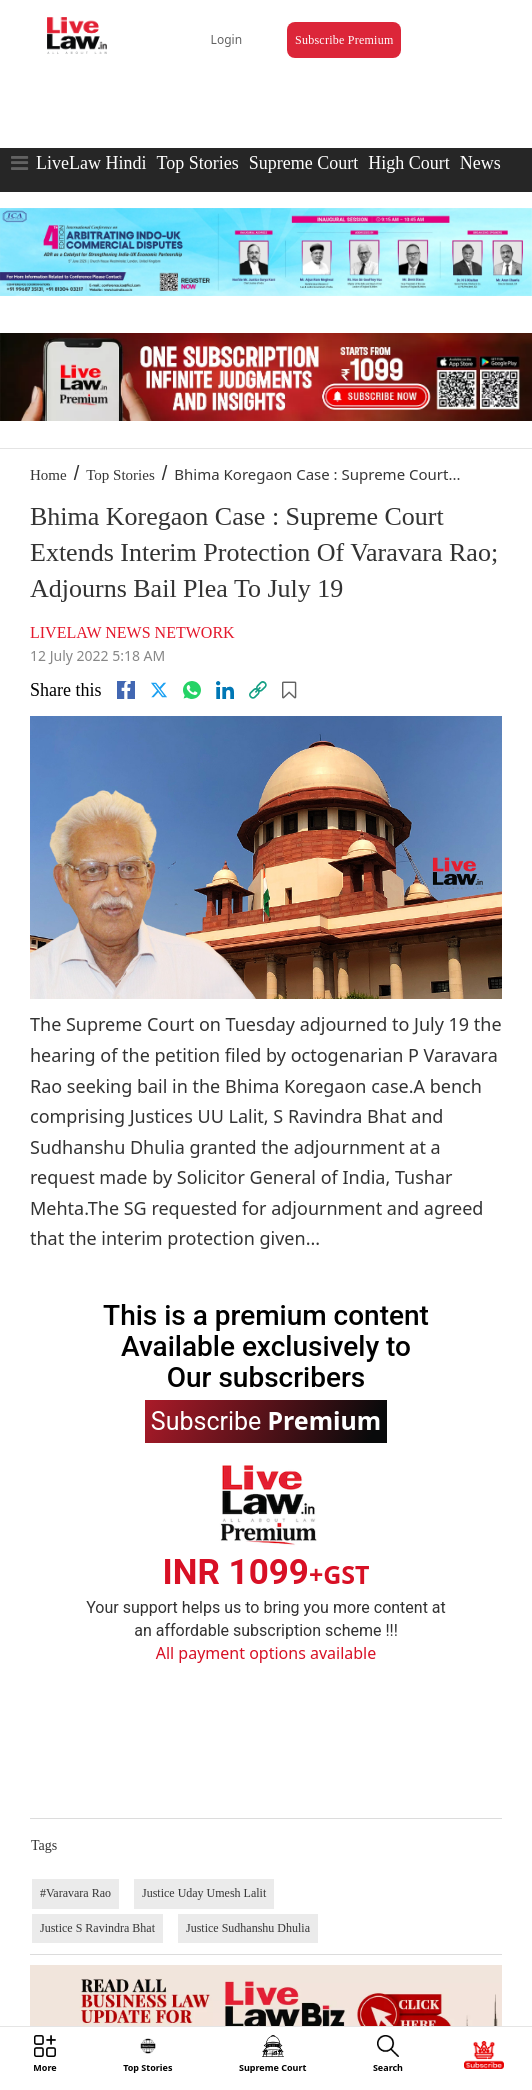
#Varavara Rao (75, 1893)
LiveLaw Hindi (91, 163)
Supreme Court (304, 163)
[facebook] (126, 690)
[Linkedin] (225, 690)
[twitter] (159, 690)
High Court (409, 163)
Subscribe (266, 1420)
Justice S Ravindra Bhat (97, 1928)
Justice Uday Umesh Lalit (204, 1893)
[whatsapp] (192, 690)
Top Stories (197, 163)
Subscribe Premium (344, 40)
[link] (258, 690)
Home (48, 475)
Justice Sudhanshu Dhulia (248, 1928)
